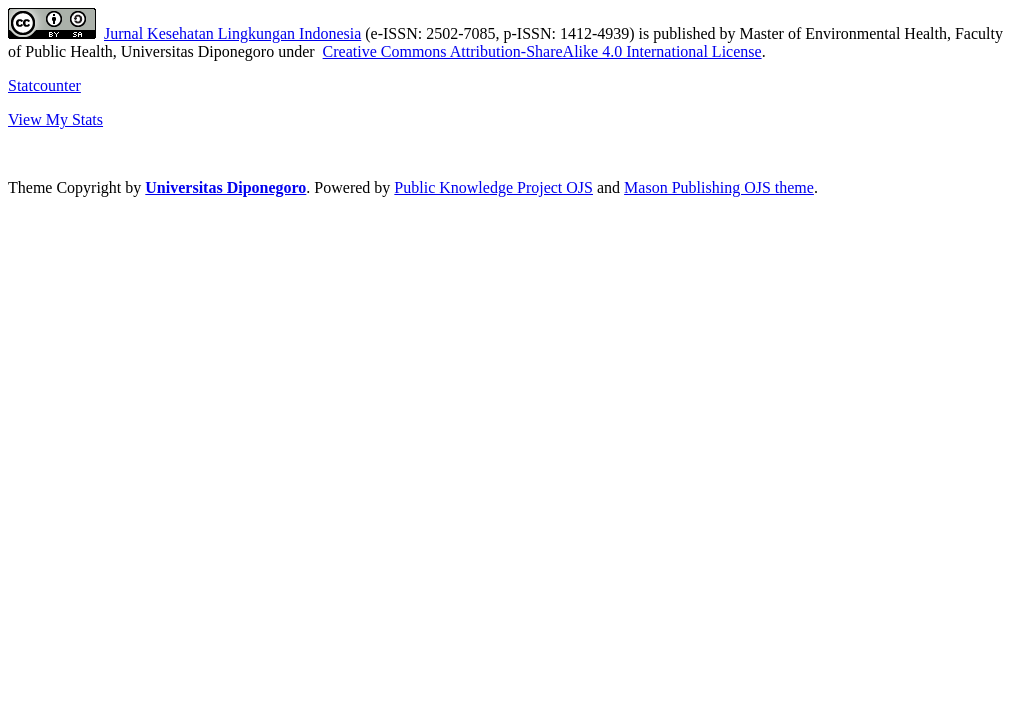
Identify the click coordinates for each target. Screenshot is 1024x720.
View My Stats (55, 119)
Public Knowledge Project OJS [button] (493, 187)
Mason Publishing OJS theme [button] (719, 187)
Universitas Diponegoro (225, 187)
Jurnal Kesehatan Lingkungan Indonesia (232, 33)
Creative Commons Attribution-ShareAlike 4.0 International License (542, 51)
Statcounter (44, 85)
